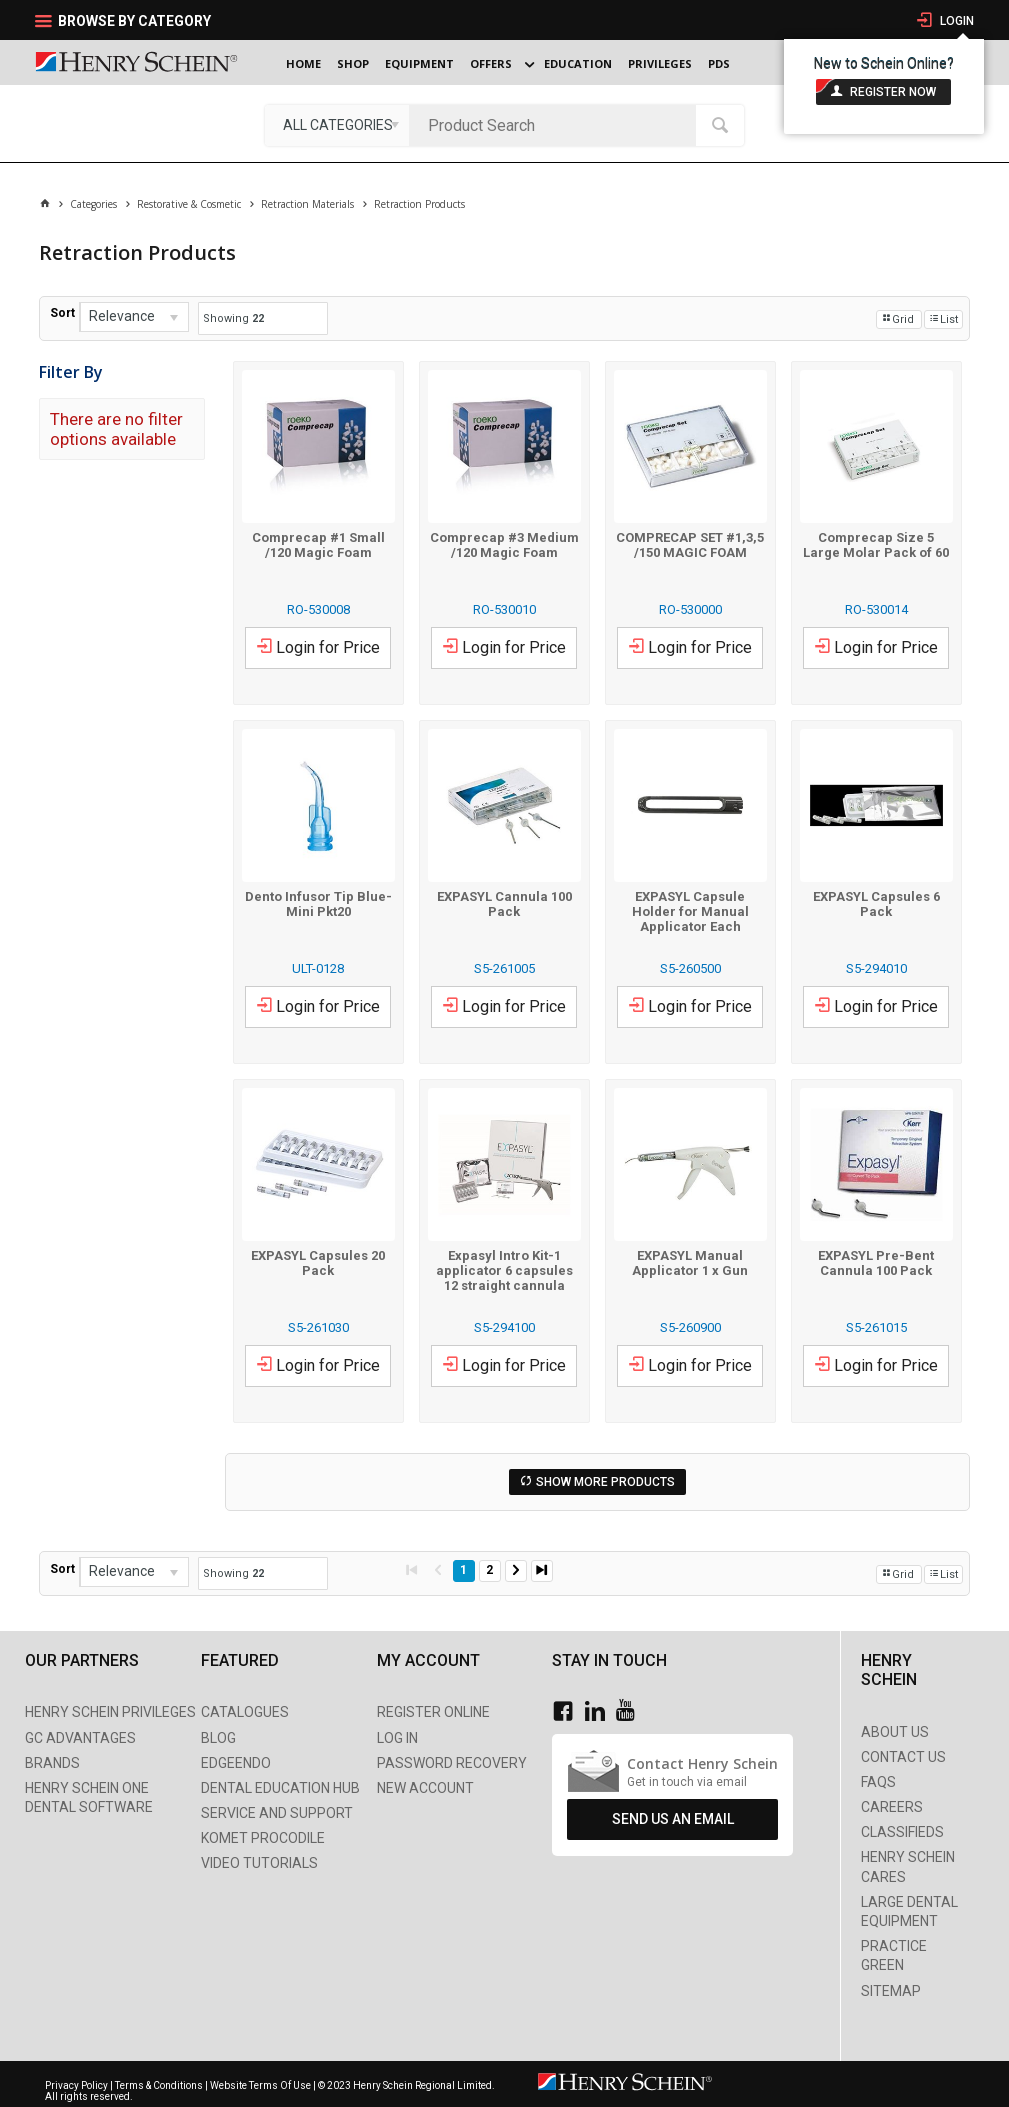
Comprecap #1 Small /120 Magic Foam (318, 545)
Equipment (419, 63)
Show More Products (605, 1482)
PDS (719, 63)
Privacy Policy (77, 2085)
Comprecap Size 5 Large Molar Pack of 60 (876, 545)
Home (303, 63)
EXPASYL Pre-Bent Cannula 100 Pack (876, 1263)
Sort (62, 313)
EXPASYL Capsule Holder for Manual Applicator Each (690, 911)
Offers (491, 63)
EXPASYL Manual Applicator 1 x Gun (690, 1263)
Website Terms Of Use (260, 2085)
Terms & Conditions (159, 2085)
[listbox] (337, 125)
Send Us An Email (673, 1819)
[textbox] (558, 125)
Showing (233, 318)
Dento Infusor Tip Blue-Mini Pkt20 (318, 904)
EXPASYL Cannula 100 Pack (504, 904)
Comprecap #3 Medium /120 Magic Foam (504, 545)
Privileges (660, 63)
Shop (353, 63)
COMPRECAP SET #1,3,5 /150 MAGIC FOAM (690, 545)
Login (955, 21)
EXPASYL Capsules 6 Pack (876, 904)
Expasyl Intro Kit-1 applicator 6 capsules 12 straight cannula (504, 1270)
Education (578, 63)
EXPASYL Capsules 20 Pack (318, 1263)
